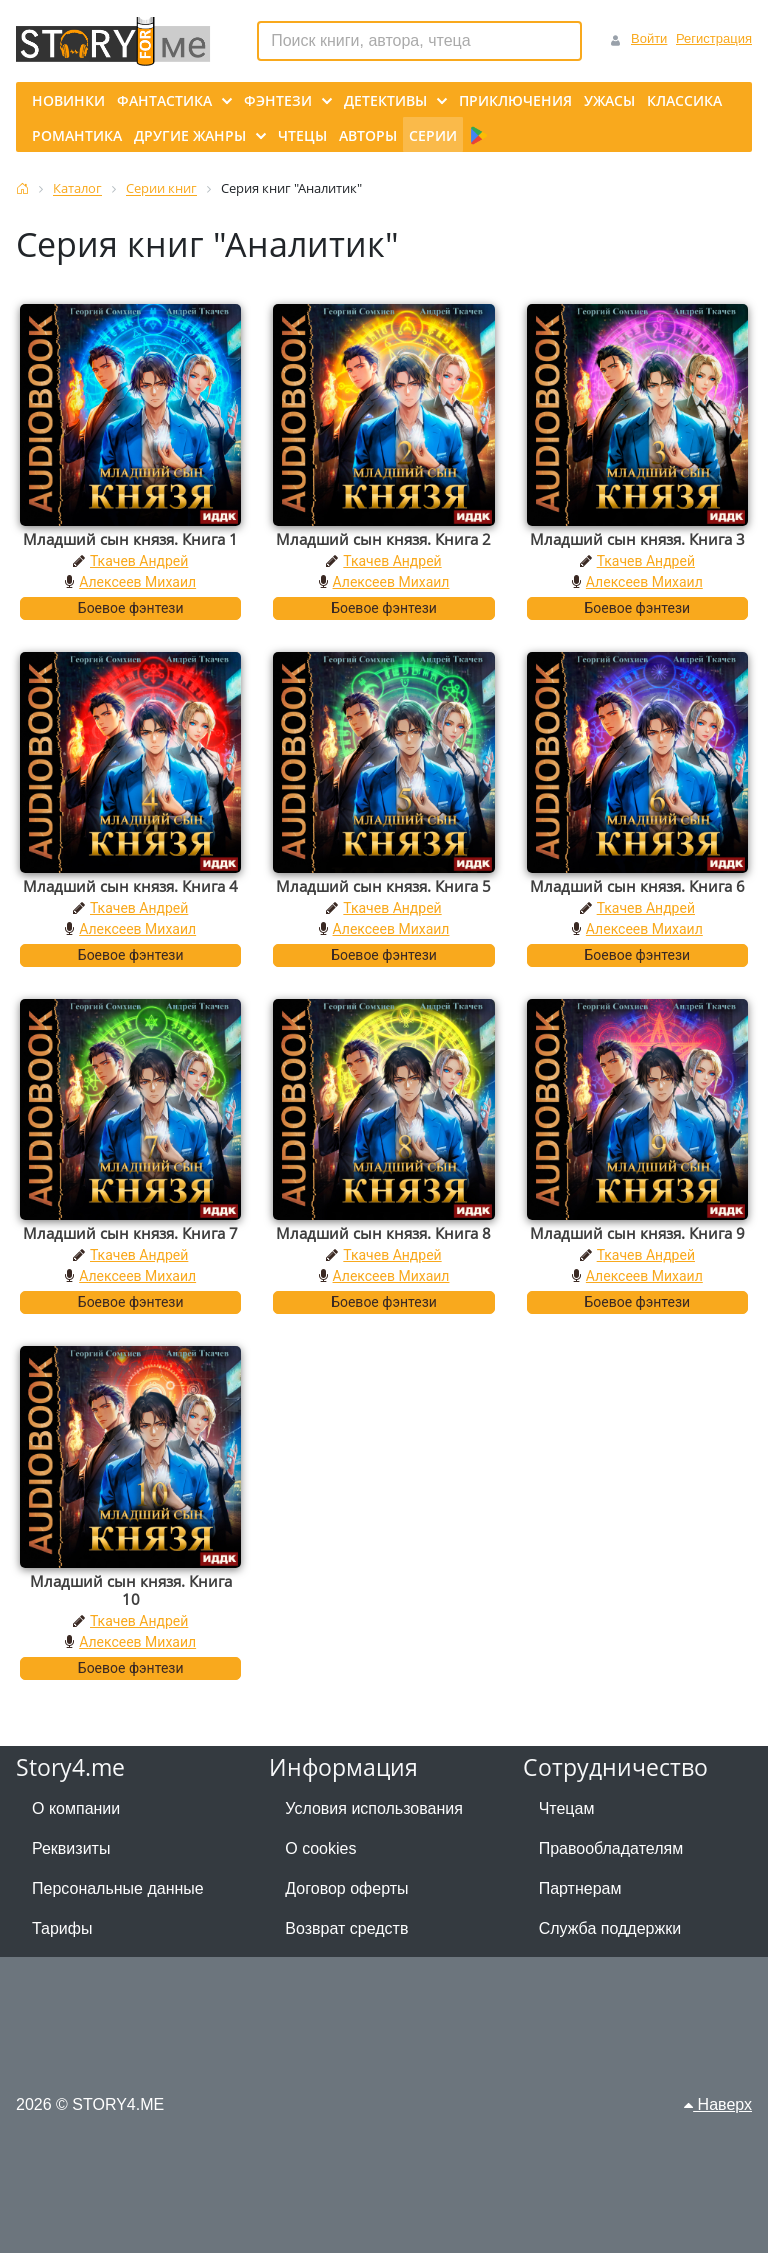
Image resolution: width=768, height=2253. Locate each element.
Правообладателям (611, 1848)
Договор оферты (346, 1888)
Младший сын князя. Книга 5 (383, 886)
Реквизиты (71, 1848)
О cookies (320, 1848)
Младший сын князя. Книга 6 (637, 886)
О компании (76, 1808)
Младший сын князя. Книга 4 (130, 886)
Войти (649, 38)
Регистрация (714, 38)
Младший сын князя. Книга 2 (383, 539)
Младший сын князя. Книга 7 (130, 1233)
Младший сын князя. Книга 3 (637, 539)
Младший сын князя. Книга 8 (383, 1233)
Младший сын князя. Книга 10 (131, 1590)
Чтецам (567, 1808)
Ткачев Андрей (139, 561)
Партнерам (580, 1888)
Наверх (718, 2104)
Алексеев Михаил (137, 582)
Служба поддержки (610, 1928)
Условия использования (374, 1808)
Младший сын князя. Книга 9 (637, 1233)
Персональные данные (118, 1888)
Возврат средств (346, 1928)
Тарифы (62, 1928)
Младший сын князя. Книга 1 (130, 539)
